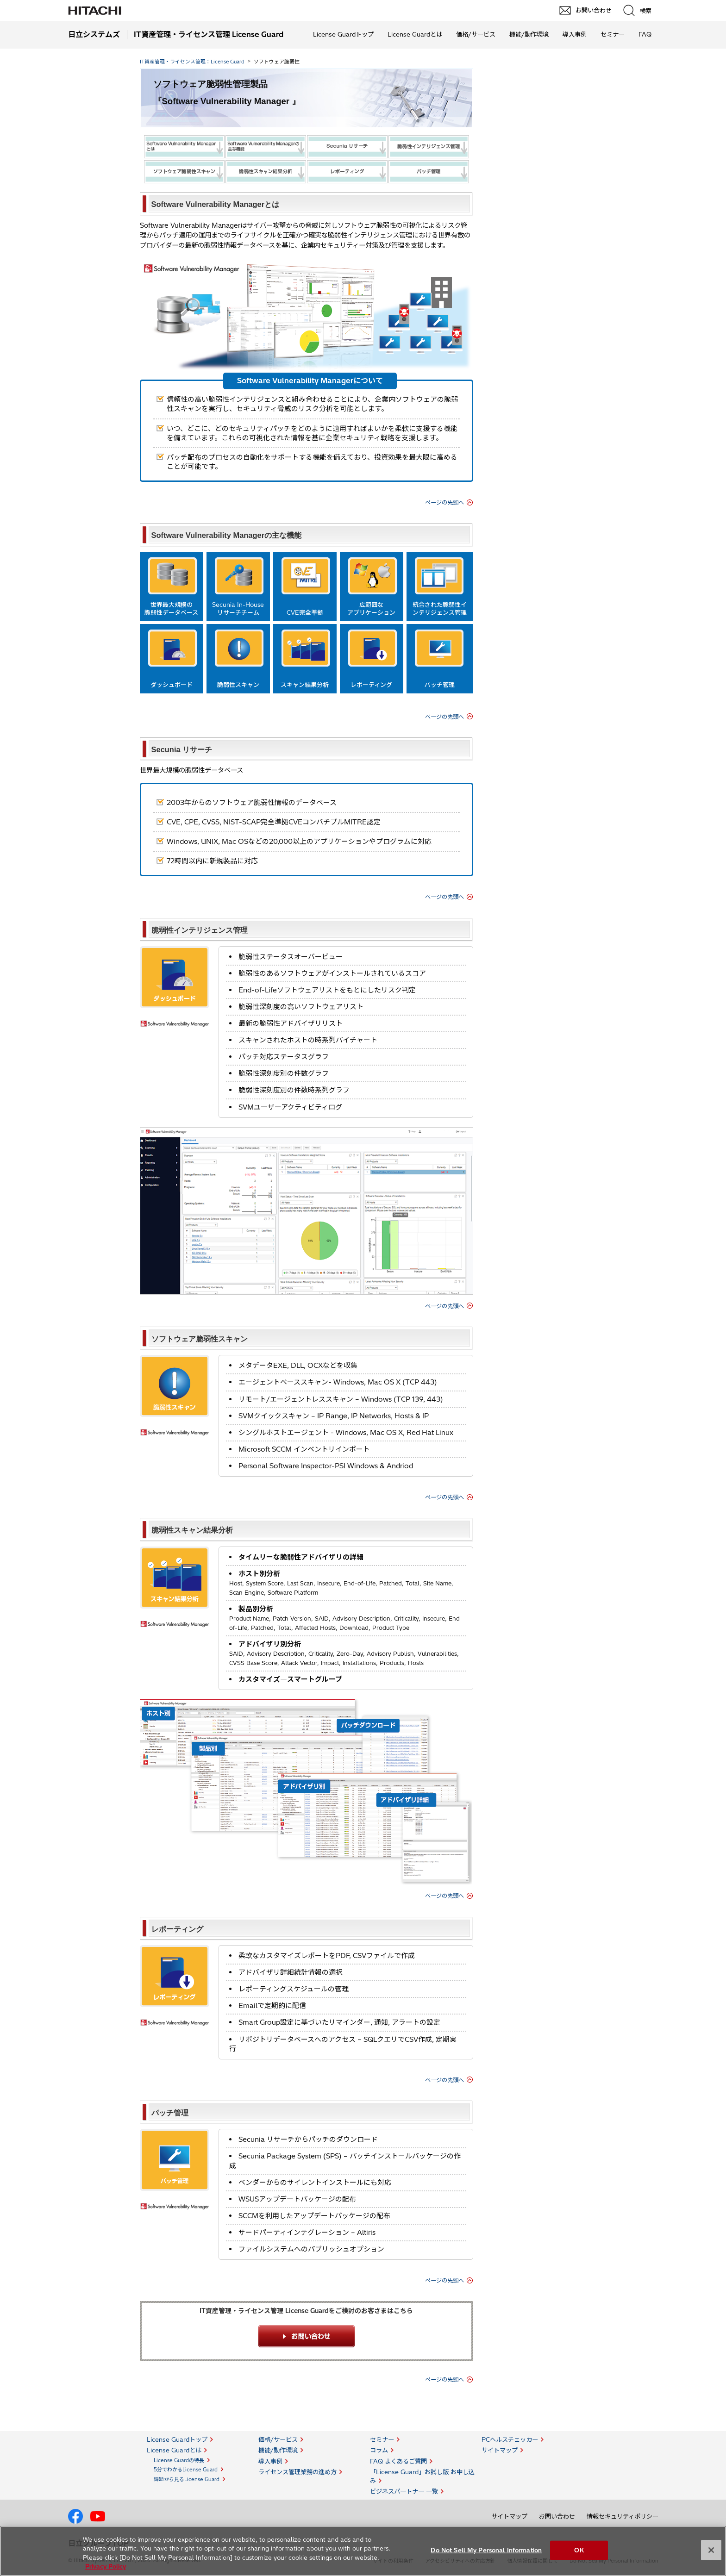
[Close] (711, 2550)
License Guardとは (415, 34)
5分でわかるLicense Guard (186, 2469)
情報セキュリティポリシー (622, 2516)
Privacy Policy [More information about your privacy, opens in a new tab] (105, 2566)
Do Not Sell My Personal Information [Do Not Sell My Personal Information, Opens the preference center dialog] (486, 2550)
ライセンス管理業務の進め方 (297, 2472)
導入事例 (575, 34)
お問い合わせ (557, 2516)
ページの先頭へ (444, 502)
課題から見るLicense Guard (186, 2479)
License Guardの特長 (179, 2460)
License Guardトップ (343, 34)
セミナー (613, 34)
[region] (363, 2551)
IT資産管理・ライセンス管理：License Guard (192, 61)
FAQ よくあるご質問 (398, 2461)
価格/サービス (475, 34)
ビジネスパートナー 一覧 (404, 2491)
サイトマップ (500, 2450)
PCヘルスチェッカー (510, 2439)
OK (578, 2550)
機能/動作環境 (529, 34)
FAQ (644, 34)
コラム (379, 2450)
